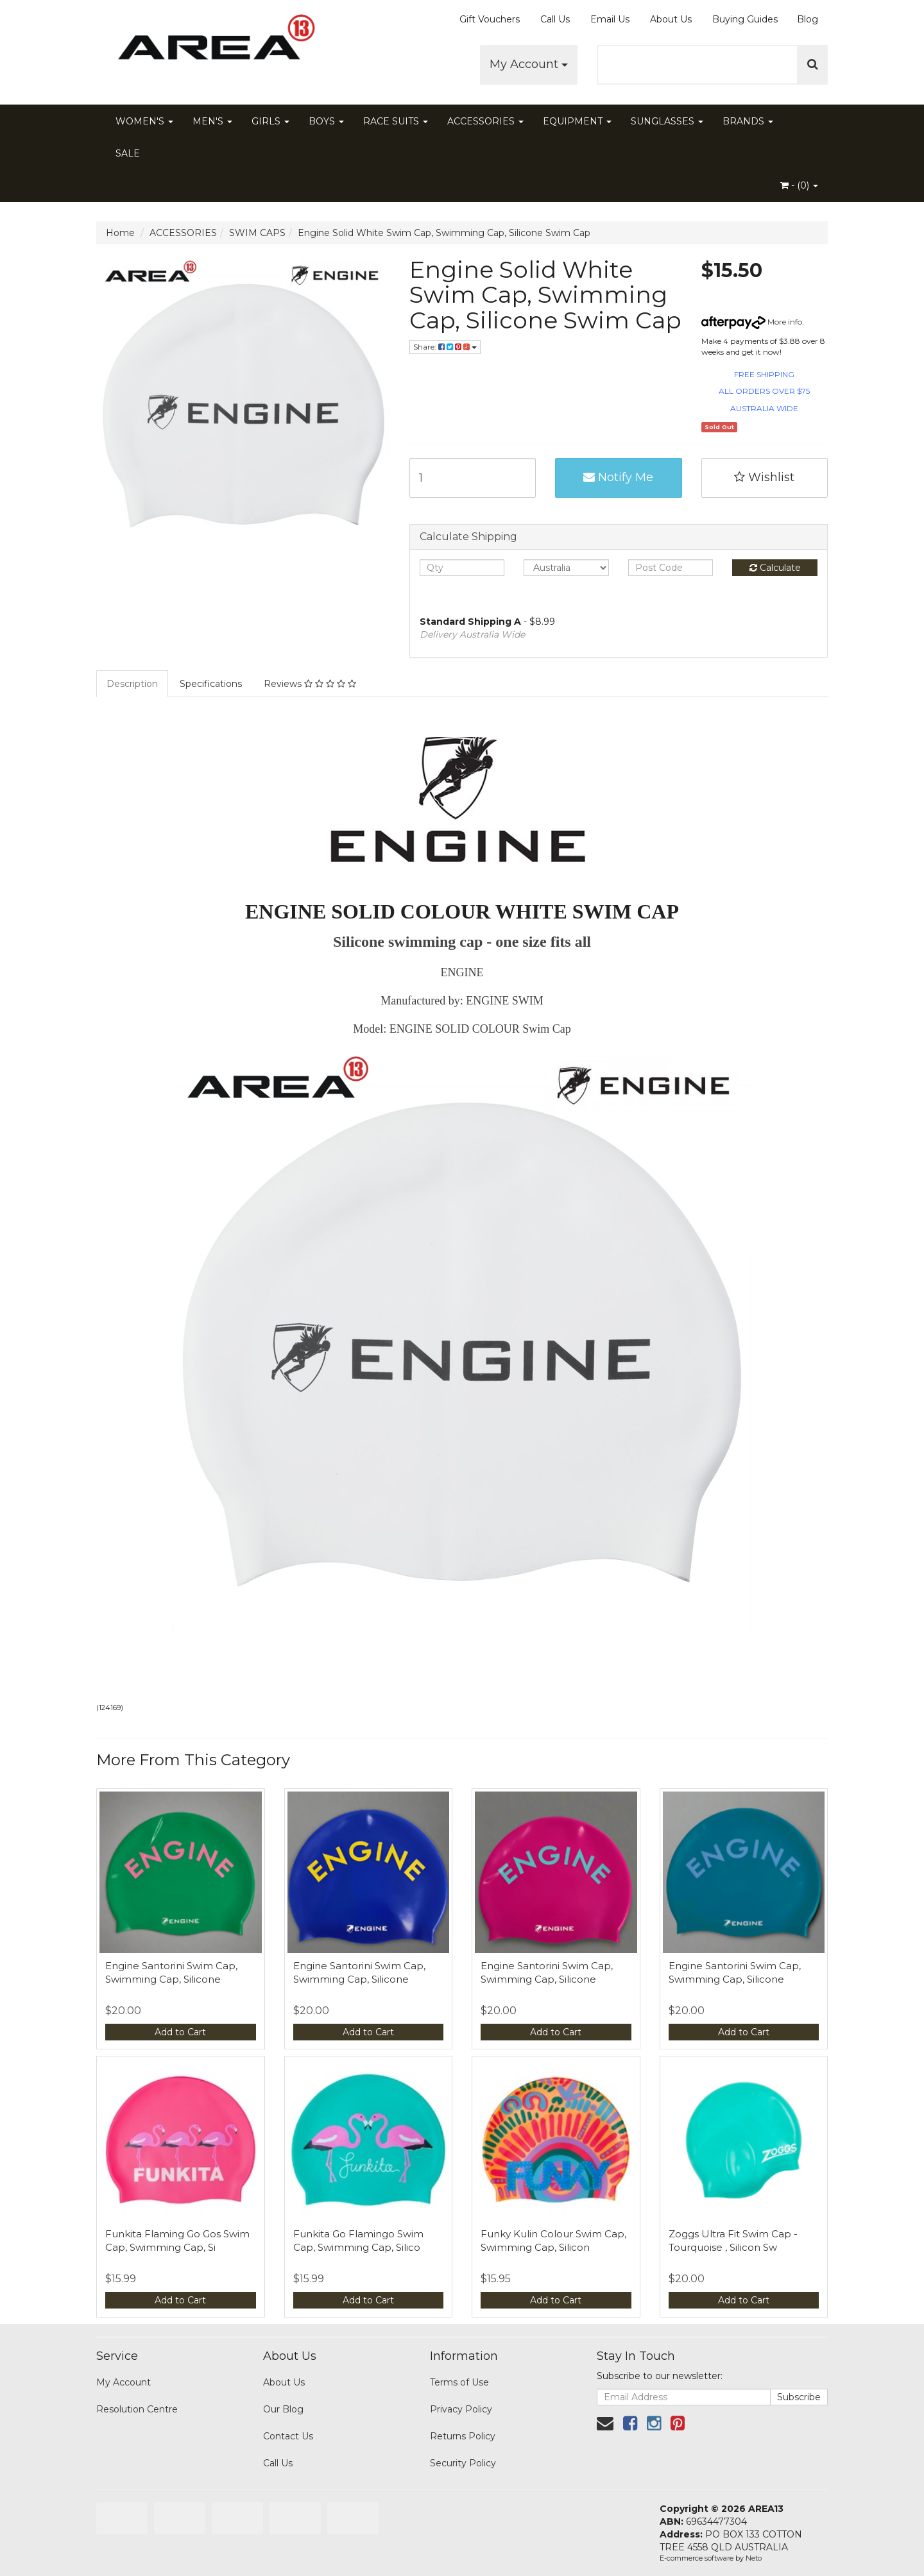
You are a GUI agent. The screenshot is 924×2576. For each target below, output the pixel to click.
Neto (754, 2558)
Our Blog (283, 2409)
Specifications (211, 684)
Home (120, 233)
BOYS (326, 121)
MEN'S (212, 121)
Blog (807, 19)
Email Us (609, 19)
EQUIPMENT (577, 121)
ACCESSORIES (485, 121)
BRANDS (748, 121)
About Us (671, 19)
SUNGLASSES (667, 121)
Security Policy (463, 2463)
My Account (529, 64)
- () (799, 185)
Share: (445, 347)
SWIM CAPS (257, 233)
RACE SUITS (395, 121)
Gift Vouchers (489, 19)
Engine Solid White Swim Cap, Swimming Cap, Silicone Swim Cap (444, 233)
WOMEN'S (144, 121)
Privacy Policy (461, 2409)
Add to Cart (180, 2032)
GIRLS (270, 121)
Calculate (775, 567)
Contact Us (288, 2436)
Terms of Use (459, 2382)
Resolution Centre (137, 2409)
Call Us (555, 19)
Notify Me (618, 477)
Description (132, 684)
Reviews (310, 684)
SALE (128, 153)
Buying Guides (745, 19)
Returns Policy (462, 2436)
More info (751, 321)
